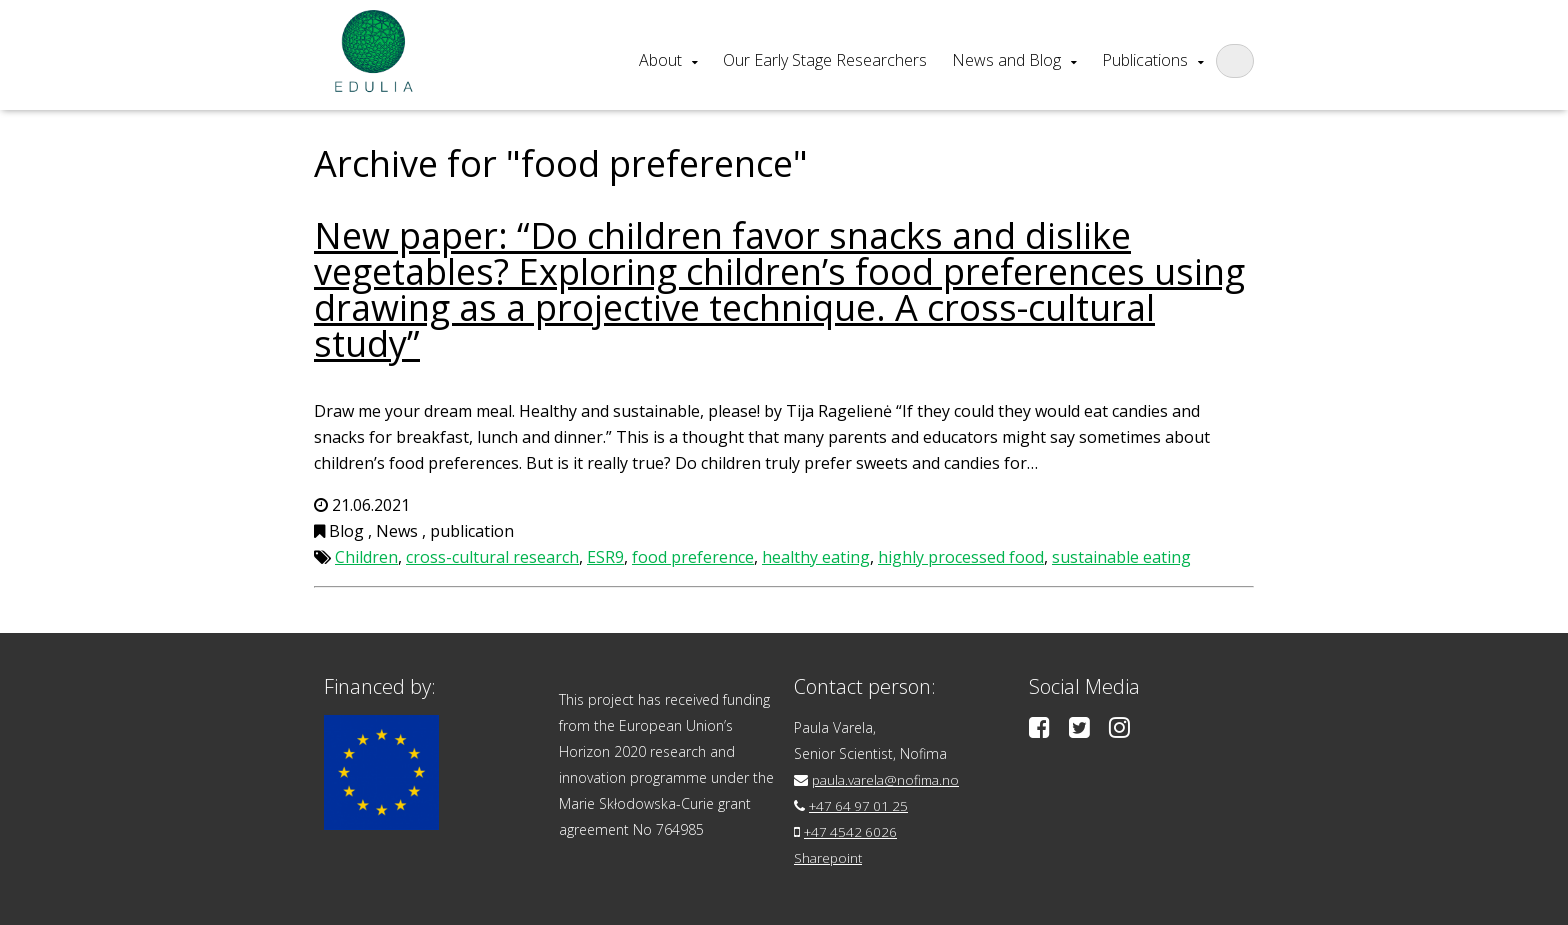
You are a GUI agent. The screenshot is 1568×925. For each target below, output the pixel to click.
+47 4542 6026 (852, 831)
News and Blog (1006, 60)
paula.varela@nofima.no (889, 779)
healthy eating (816, 557)
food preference (693, 557)
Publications (1145, 60)
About (660, 60)
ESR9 (605, 557)
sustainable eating (1121, 557)
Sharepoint (829, 857)
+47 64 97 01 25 (861, 805)
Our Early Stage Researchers (825, 60)
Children (366, 557)
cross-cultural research (492, 557)
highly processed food (961, 557)
